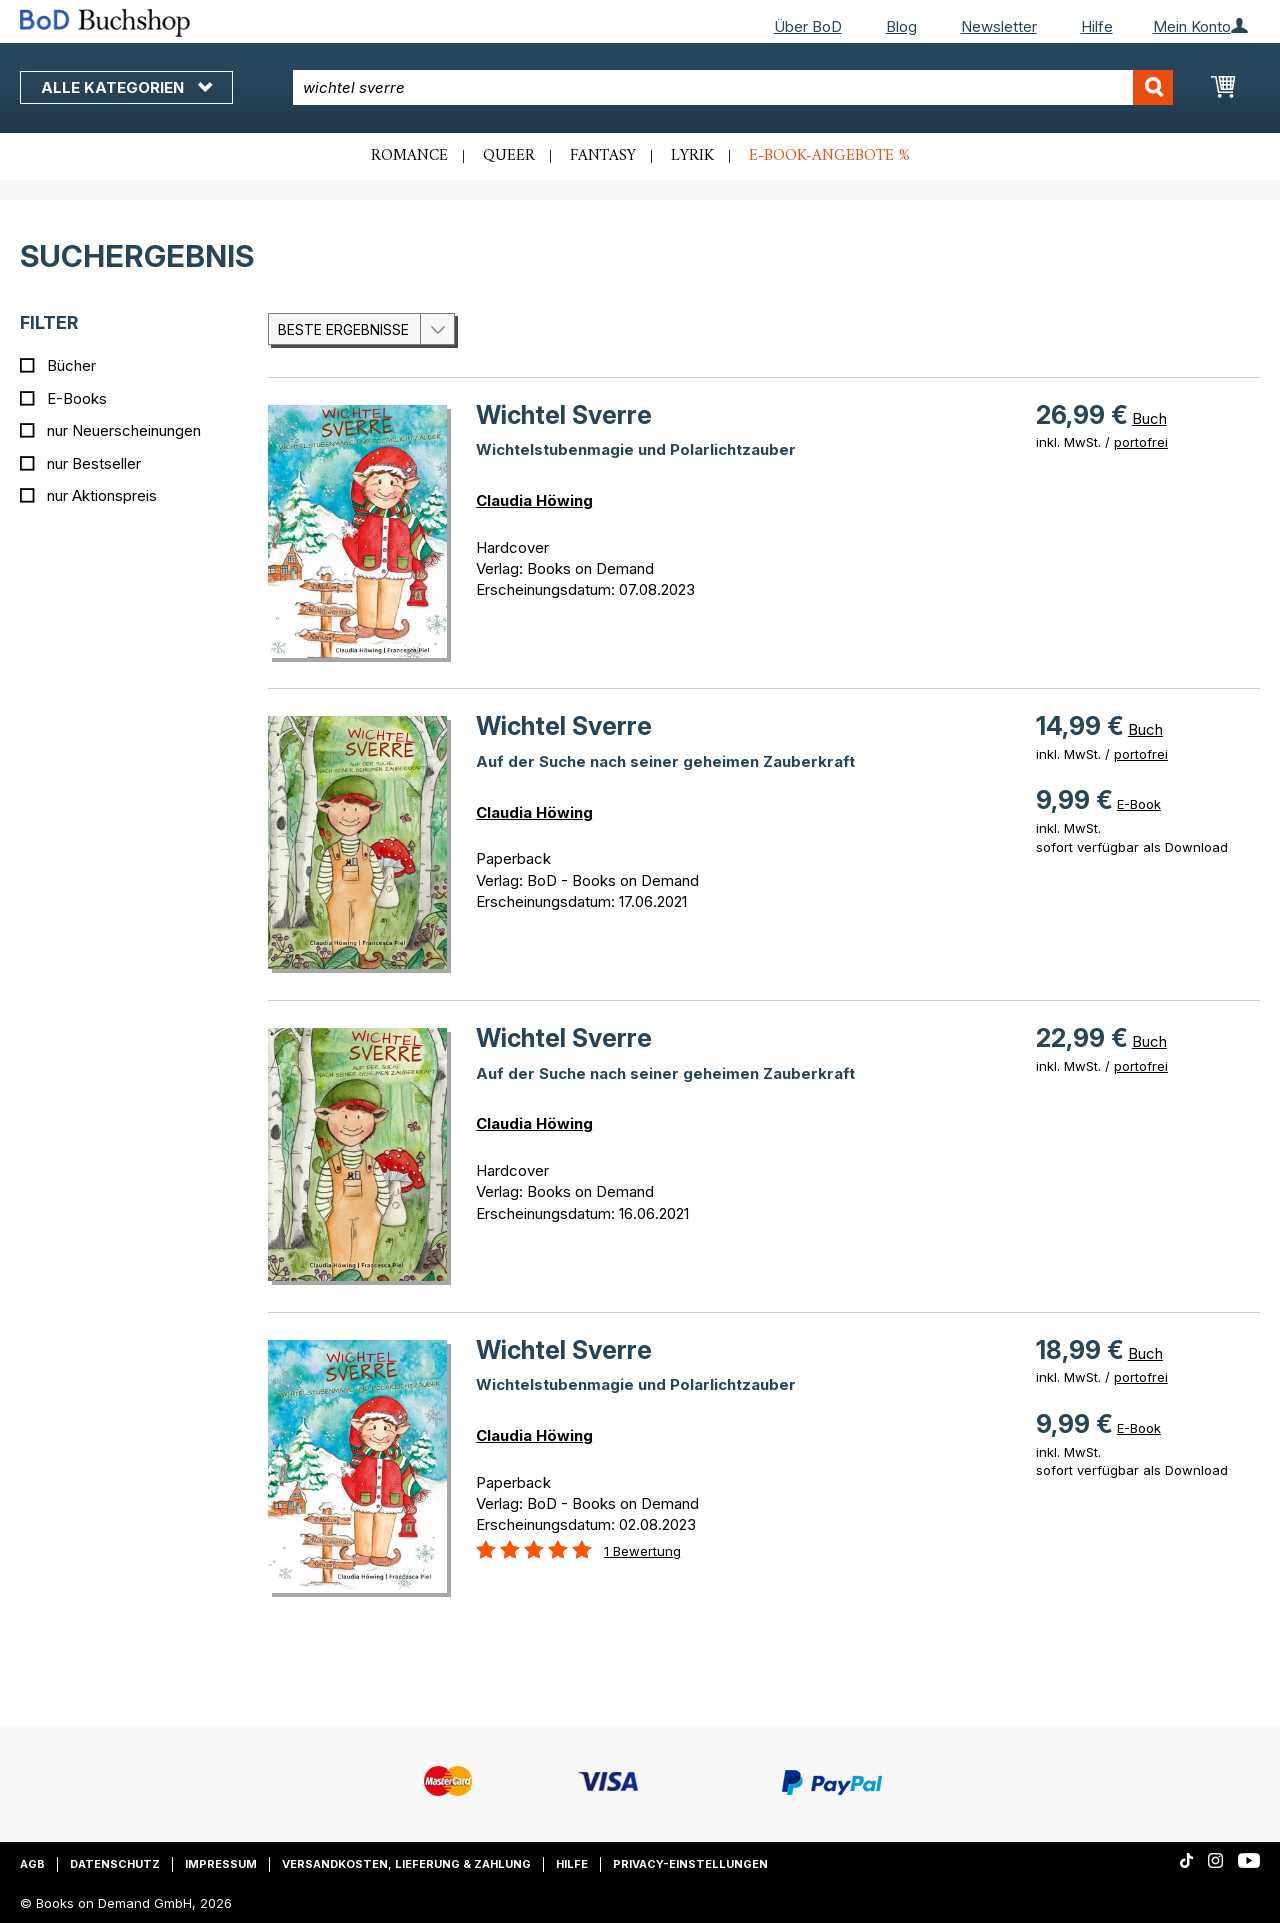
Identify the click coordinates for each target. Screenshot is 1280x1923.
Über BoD (808, 26)
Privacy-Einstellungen (690, 1864)
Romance (409, 156)
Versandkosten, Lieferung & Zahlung (406, 1864)
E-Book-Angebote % (829, 156)
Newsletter (999, 26)
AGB (32, 1864)
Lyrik (692, 156)
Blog (901, 26)
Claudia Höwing (534, 500)
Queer (509, 156)
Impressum (221, 1864)
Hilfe (1097, 26)
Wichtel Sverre (564, 415)
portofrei (1141, 442)
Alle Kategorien (126, 87)
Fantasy (603, 156)
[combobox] (733, 87)
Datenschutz (115, 1864)
